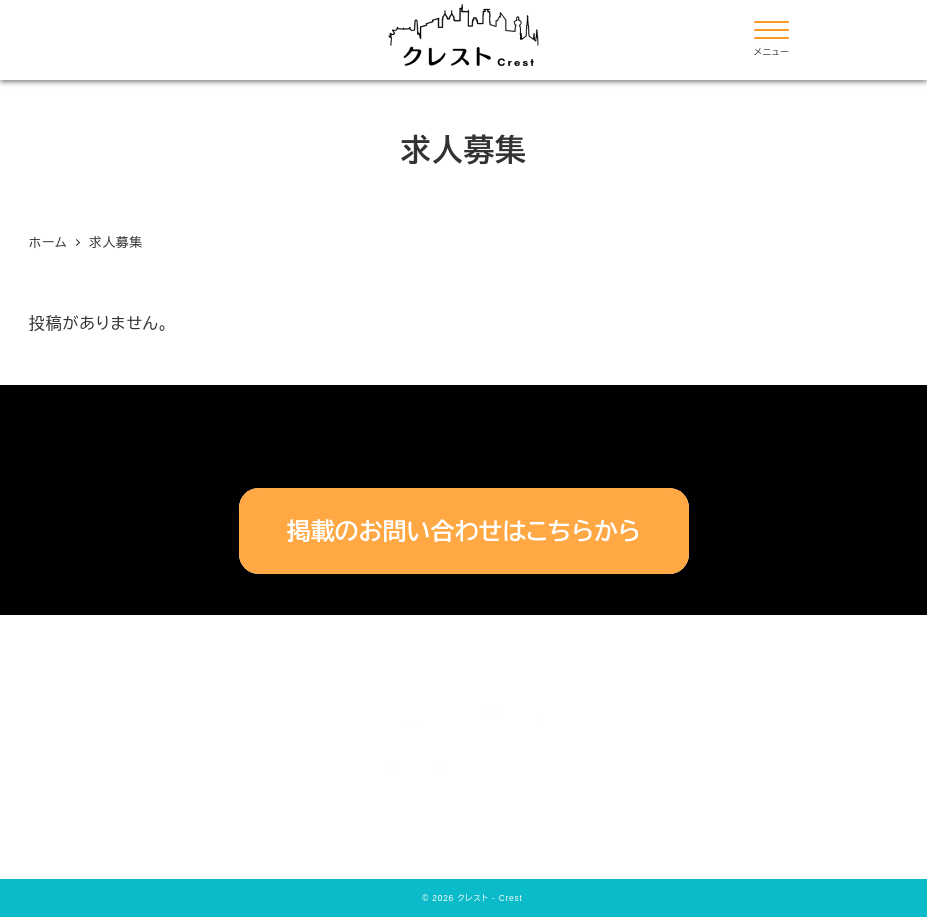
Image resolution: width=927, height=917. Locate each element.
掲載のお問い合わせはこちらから (463, 531)
